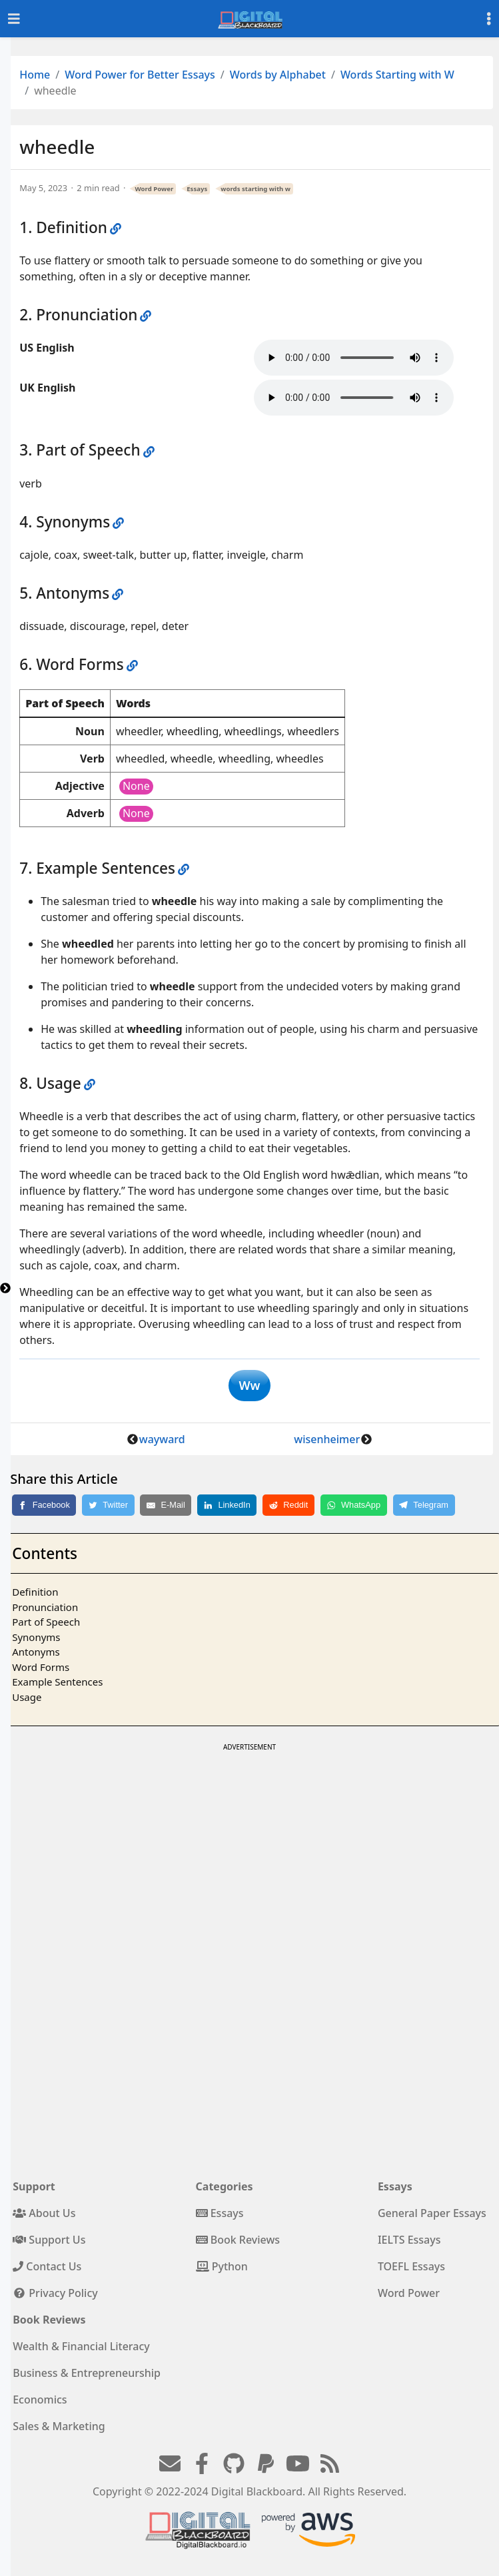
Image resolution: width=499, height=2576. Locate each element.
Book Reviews (238, 2239)
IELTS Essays (409, 2239)
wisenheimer (327, 1439)
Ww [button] (249, 1385)
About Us (44, 2213)
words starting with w (255, 188)
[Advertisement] (248, 1848)
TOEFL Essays (411, 2266)
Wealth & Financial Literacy (81, 2346)
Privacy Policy (55, 2293)
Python (222, 2266)
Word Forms (40, 1667)
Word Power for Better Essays (140, 74)
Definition (35, 1591)
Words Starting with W (397, 74)
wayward (162, 1439)
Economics (40, 2399)
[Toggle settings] (489, 19)
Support (34, 2186)
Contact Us (47, 2266)
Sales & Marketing (59, 2426)
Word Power (154, 188)
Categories (224, 2186)
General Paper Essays (432, 2213)
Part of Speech (46, 1621)
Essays (197, 188)
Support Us (49, 2239)
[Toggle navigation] (14, 19)
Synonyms (36, 1637)
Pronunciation (45, 1607)
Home (34, 74)
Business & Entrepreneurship (87, 2373)
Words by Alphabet (278, 74)
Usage (26, 1697)
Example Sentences (57, 1681)
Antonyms (35, 1651)
